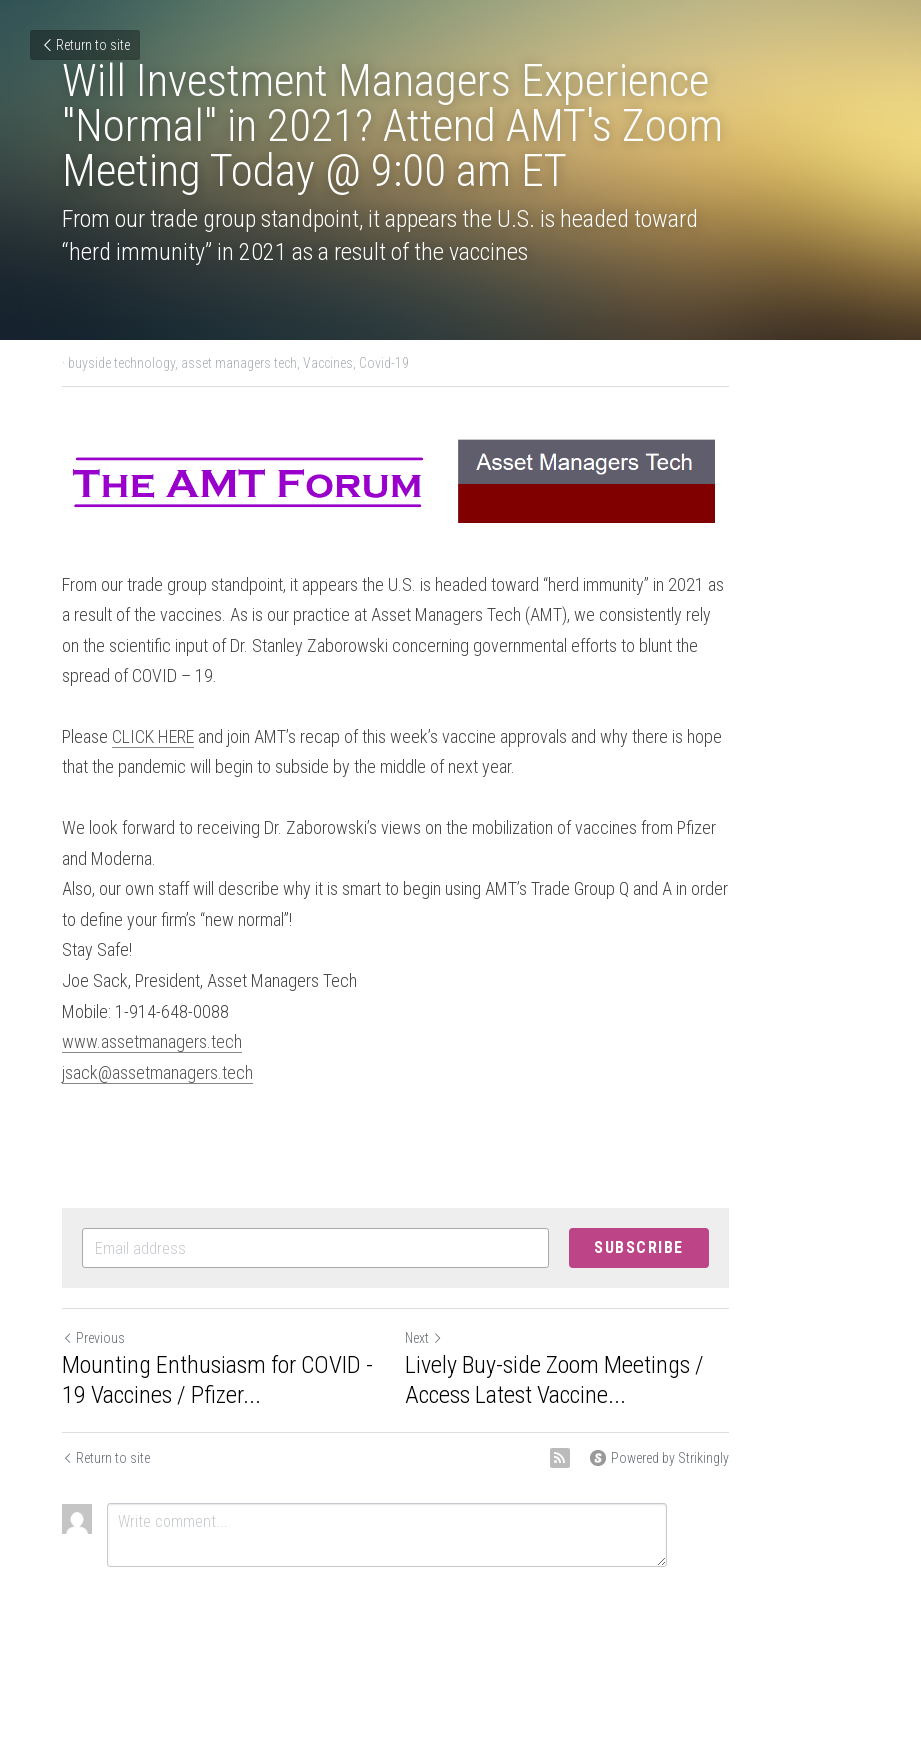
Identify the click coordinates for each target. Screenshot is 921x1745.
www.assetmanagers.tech (153, 1002)
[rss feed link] (690, 1419)
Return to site (85, 45)
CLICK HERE (154, 727)
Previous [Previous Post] (94, 1299)
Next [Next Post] (490, 1299)
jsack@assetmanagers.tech (158, 1032)
